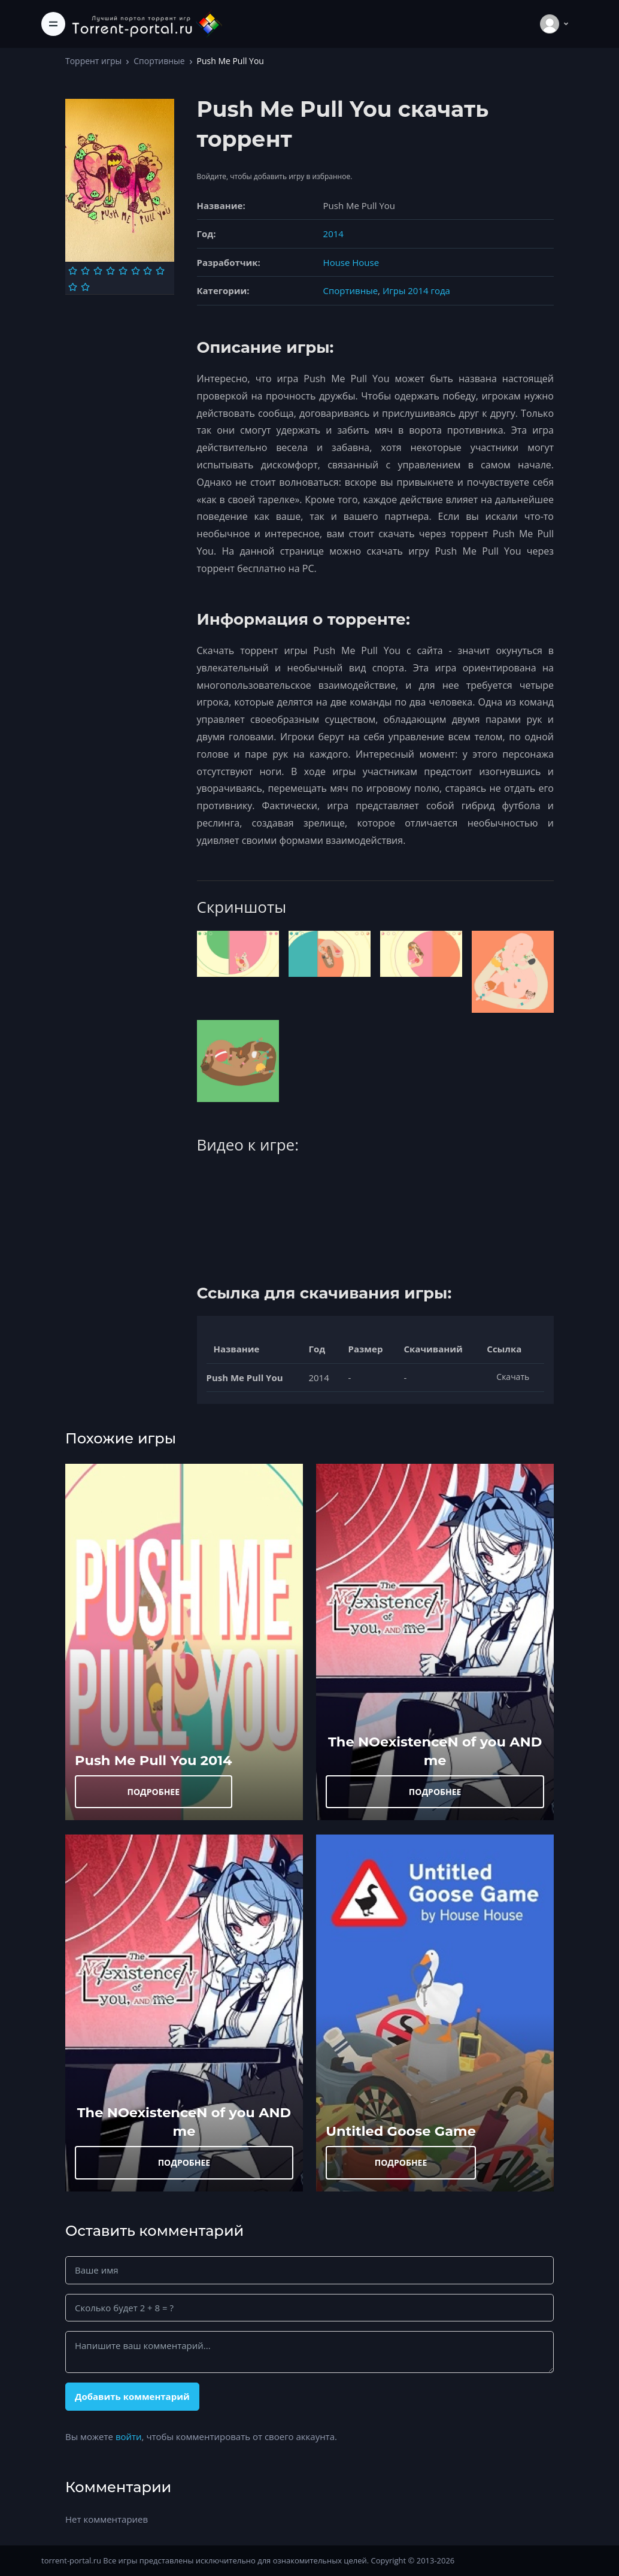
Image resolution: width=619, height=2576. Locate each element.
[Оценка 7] (147, 270)
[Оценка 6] (136, 270)
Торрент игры (93, 60)
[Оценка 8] (160, 270)
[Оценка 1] (73, 270)
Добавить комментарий (132, 2396)
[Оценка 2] (85, 270)
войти (129, 2436)
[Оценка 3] (98, 270)
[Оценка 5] (123, 270)
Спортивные (158, 60)
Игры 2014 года (416, 290)
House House (351, 262)
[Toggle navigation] (53, 24)
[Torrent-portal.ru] (146, 23)
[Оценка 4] (110, 270)
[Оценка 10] (85, 286)
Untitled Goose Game (401, 2131)
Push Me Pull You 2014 (153, 1760)
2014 (333, 234)
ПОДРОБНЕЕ (153, 1791)
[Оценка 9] (73, 286)
